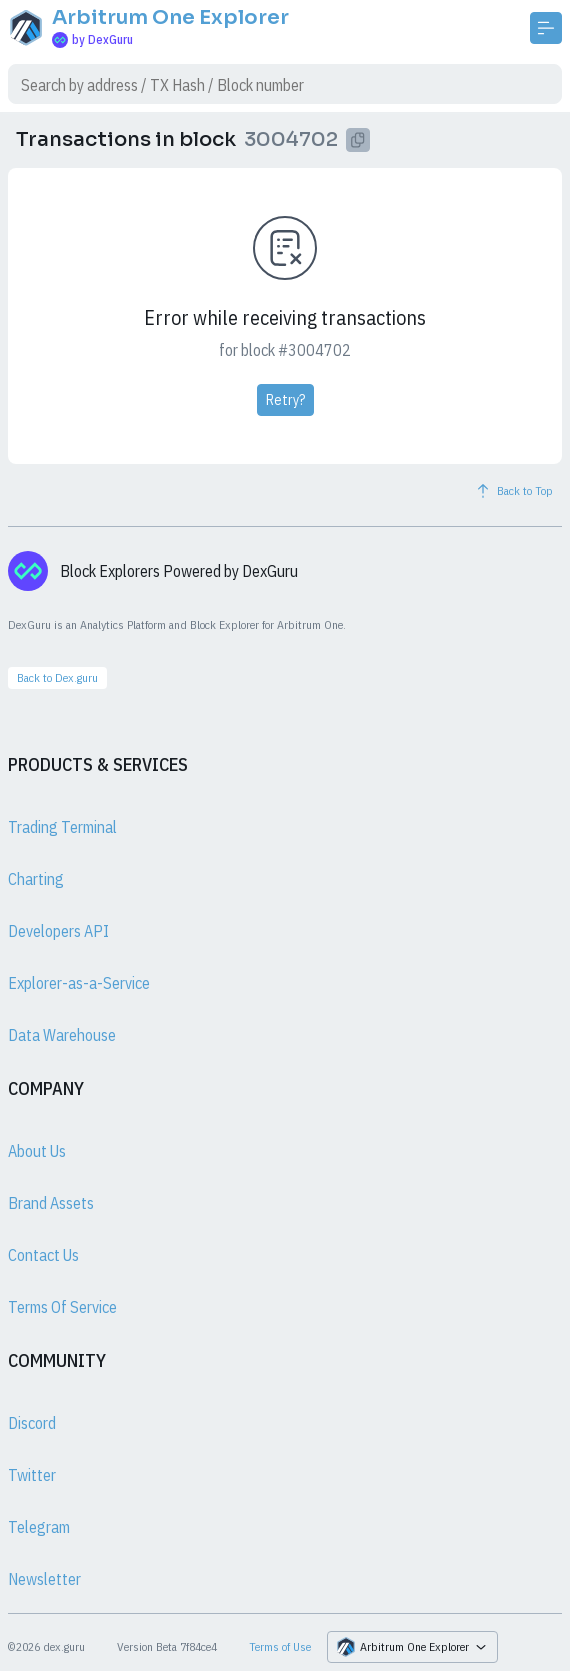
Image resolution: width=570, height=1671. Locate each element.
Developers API (58, 931)
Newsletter (44, 1579)
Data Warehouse (62, 1035)
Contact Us (43, 1255)
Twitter (32, 1475)
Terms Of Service (62, 1307)
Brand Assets (51, 1203)
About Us (37, 1151)
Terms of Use (280, 1646)
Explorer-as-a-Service (79, 983)
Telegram (39, 1527)
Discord (32, 1423)
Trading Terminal (62, 827)
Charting (36, 879)
